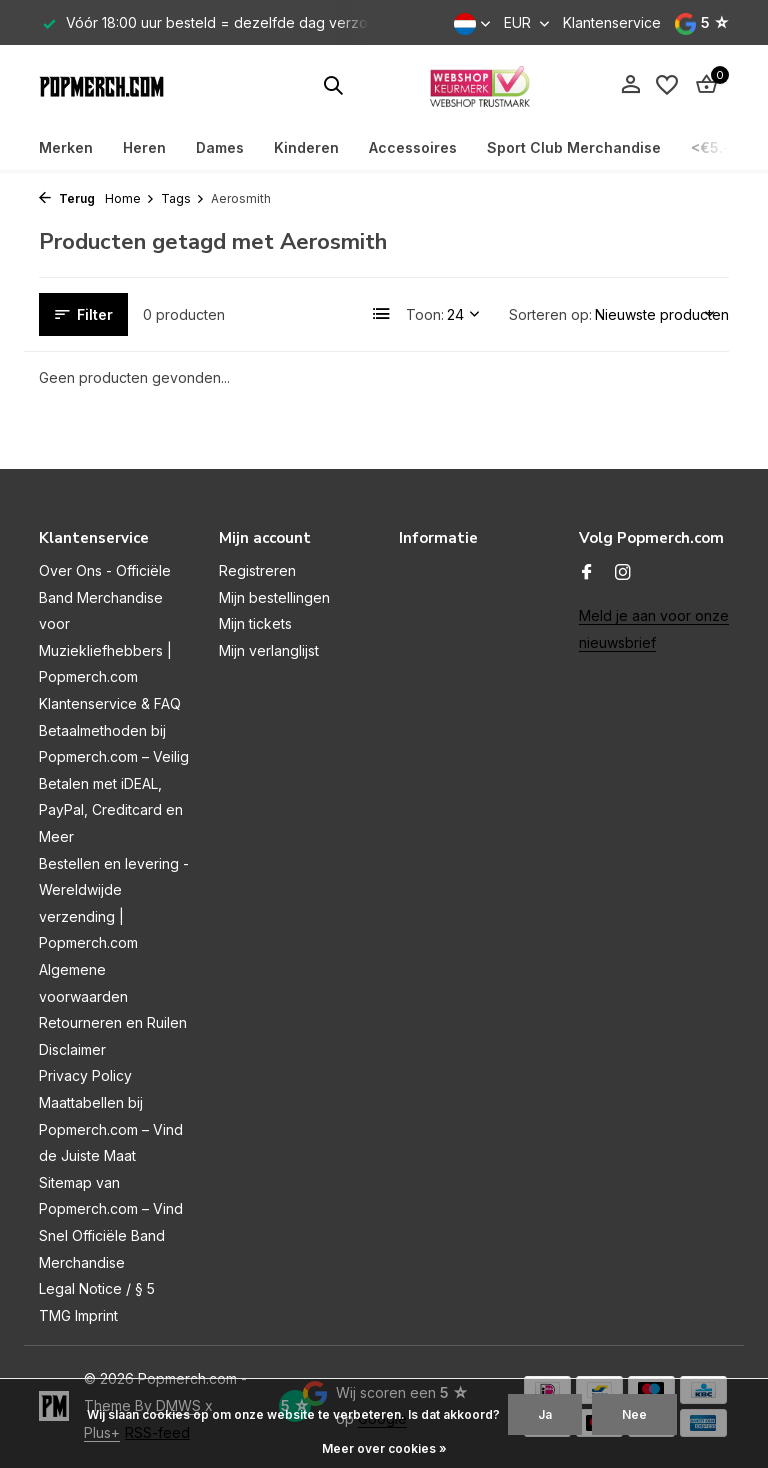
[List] (382, 314)
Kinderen (306, 147)
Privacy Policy (85, 1075)
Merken (66, 147)
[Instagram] (623, 573)
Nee (634, 1414)
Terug (67, 198)
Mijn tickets (255, 623)
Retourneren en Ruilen (113, 1022)
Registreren (257, 570)
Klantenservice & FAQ (110, 703)
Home (130, 198)
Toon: (425, 314)
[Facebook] (587, 573)
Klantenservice (612, 22)
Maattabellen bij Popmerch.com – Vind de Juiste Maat (111, 1129)
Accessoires (413, 147)
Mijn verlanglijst (269, 650)
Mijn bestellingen (274, 597)
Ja (545, 1414)
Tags (183, 198)
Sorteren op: (550, 314)
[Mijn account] (630, 85)
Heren (144, 147)
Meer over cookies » (384, 1448)
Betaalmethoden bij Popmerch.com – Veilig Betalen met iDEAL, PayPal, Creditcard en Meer (114, 783)
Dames (220, 147)
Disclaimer (72, 1049)
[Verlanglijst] (667, 85)
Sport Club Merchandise (574, 147)
